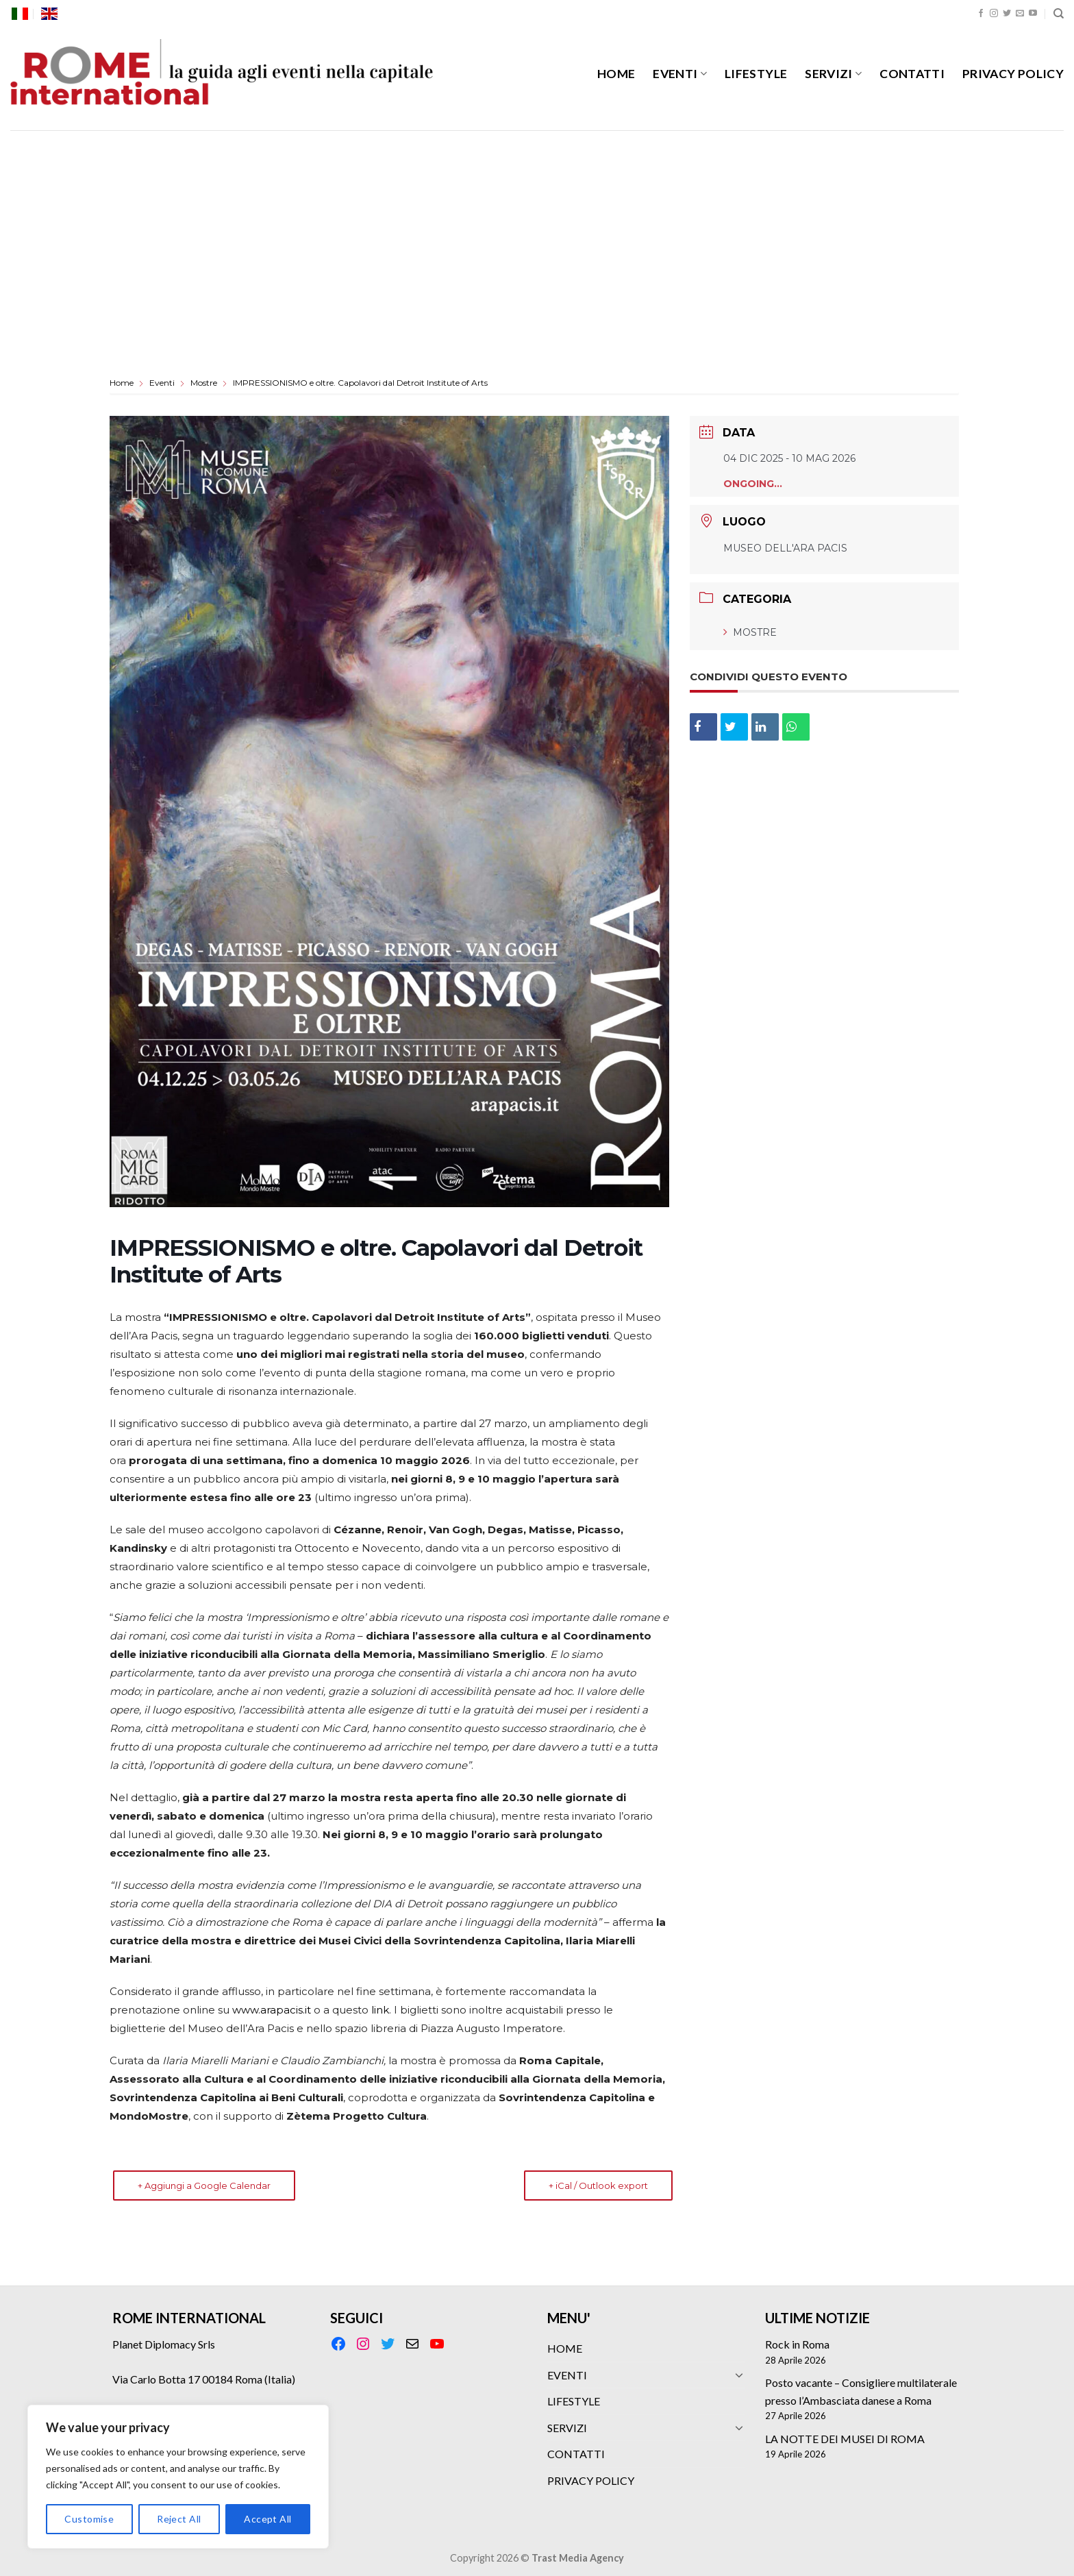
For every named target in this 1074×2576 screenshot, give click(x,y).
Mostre (203, 382)
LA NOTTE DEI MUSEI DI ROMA (845, 2438)
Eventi (162, 382)
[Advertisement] (537, 233)
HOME (616, 73)
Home (123, 382)
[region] (178, 2477)
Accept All (267, 2519)
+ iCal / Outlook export (598, 2185)
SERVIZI (833, 73)
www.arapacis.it (271, 2009)
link (380, 2009)
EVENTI (680, 73)
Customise (89, 2519)
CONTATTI (912, 73)
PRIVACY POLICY (1013, 73)
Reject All (179, 2519)
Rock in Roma (797, 2344)
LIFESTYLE (756, 73)
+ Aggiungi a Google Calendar (204, 2185)
